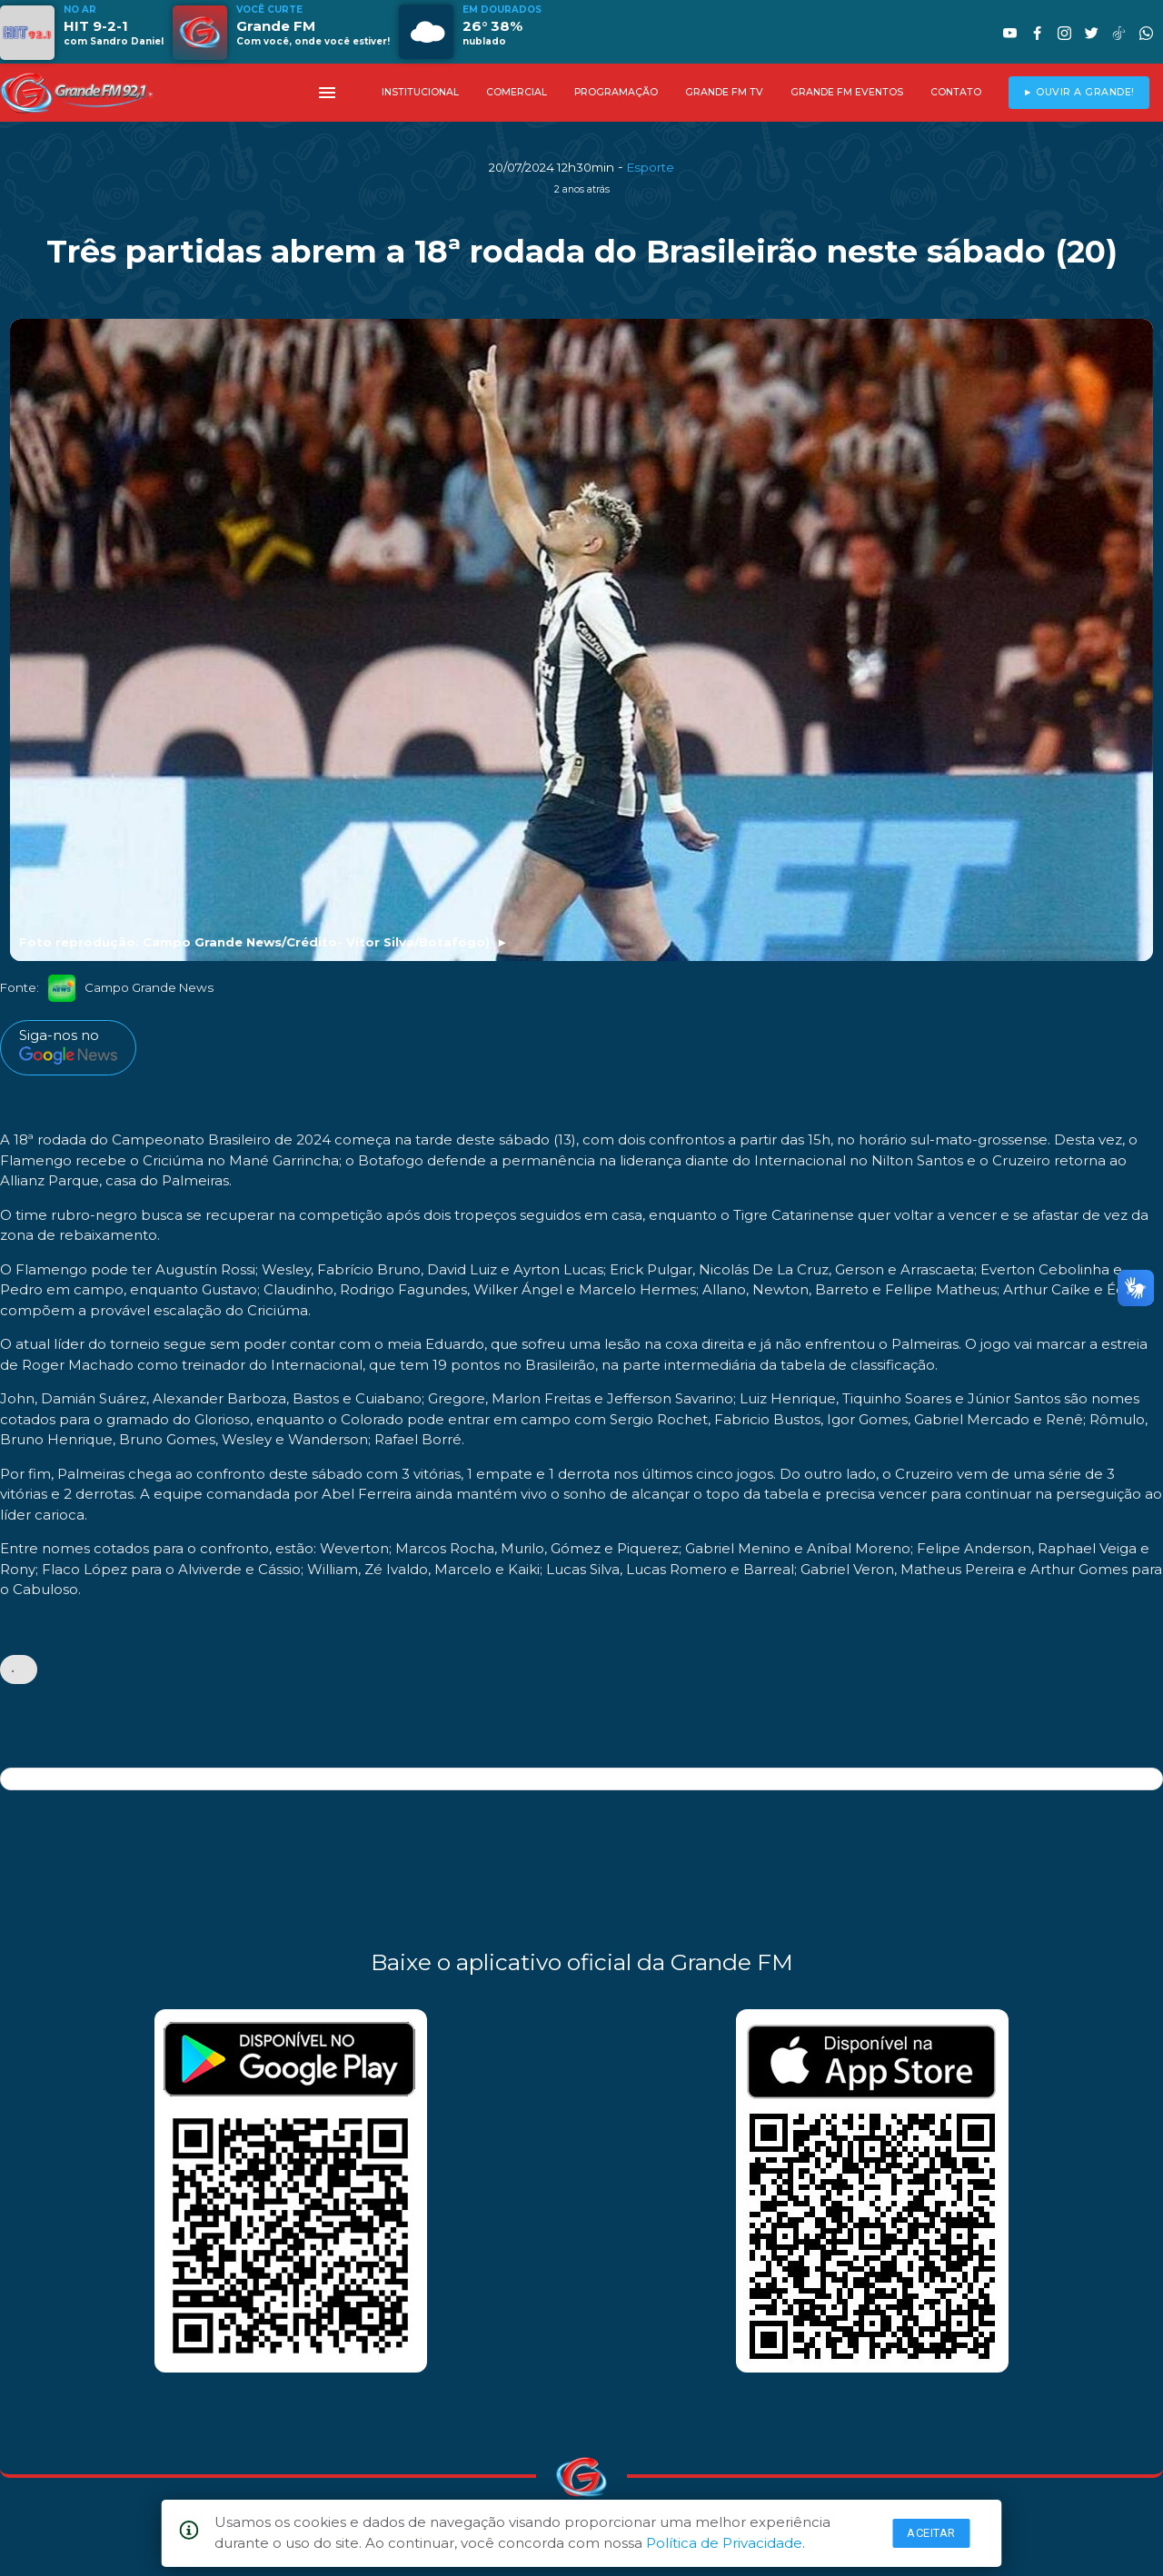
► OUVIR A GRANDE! (1079, 92)
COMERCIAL (516, 92)
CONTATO (955, 92)
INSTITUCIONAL (420, 92)
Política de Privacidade (724, 2542)
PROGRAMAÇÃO (616, 92)
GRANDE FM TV (724, 92)
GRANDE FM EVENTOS (846, 92)
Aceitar (931, 2533)
